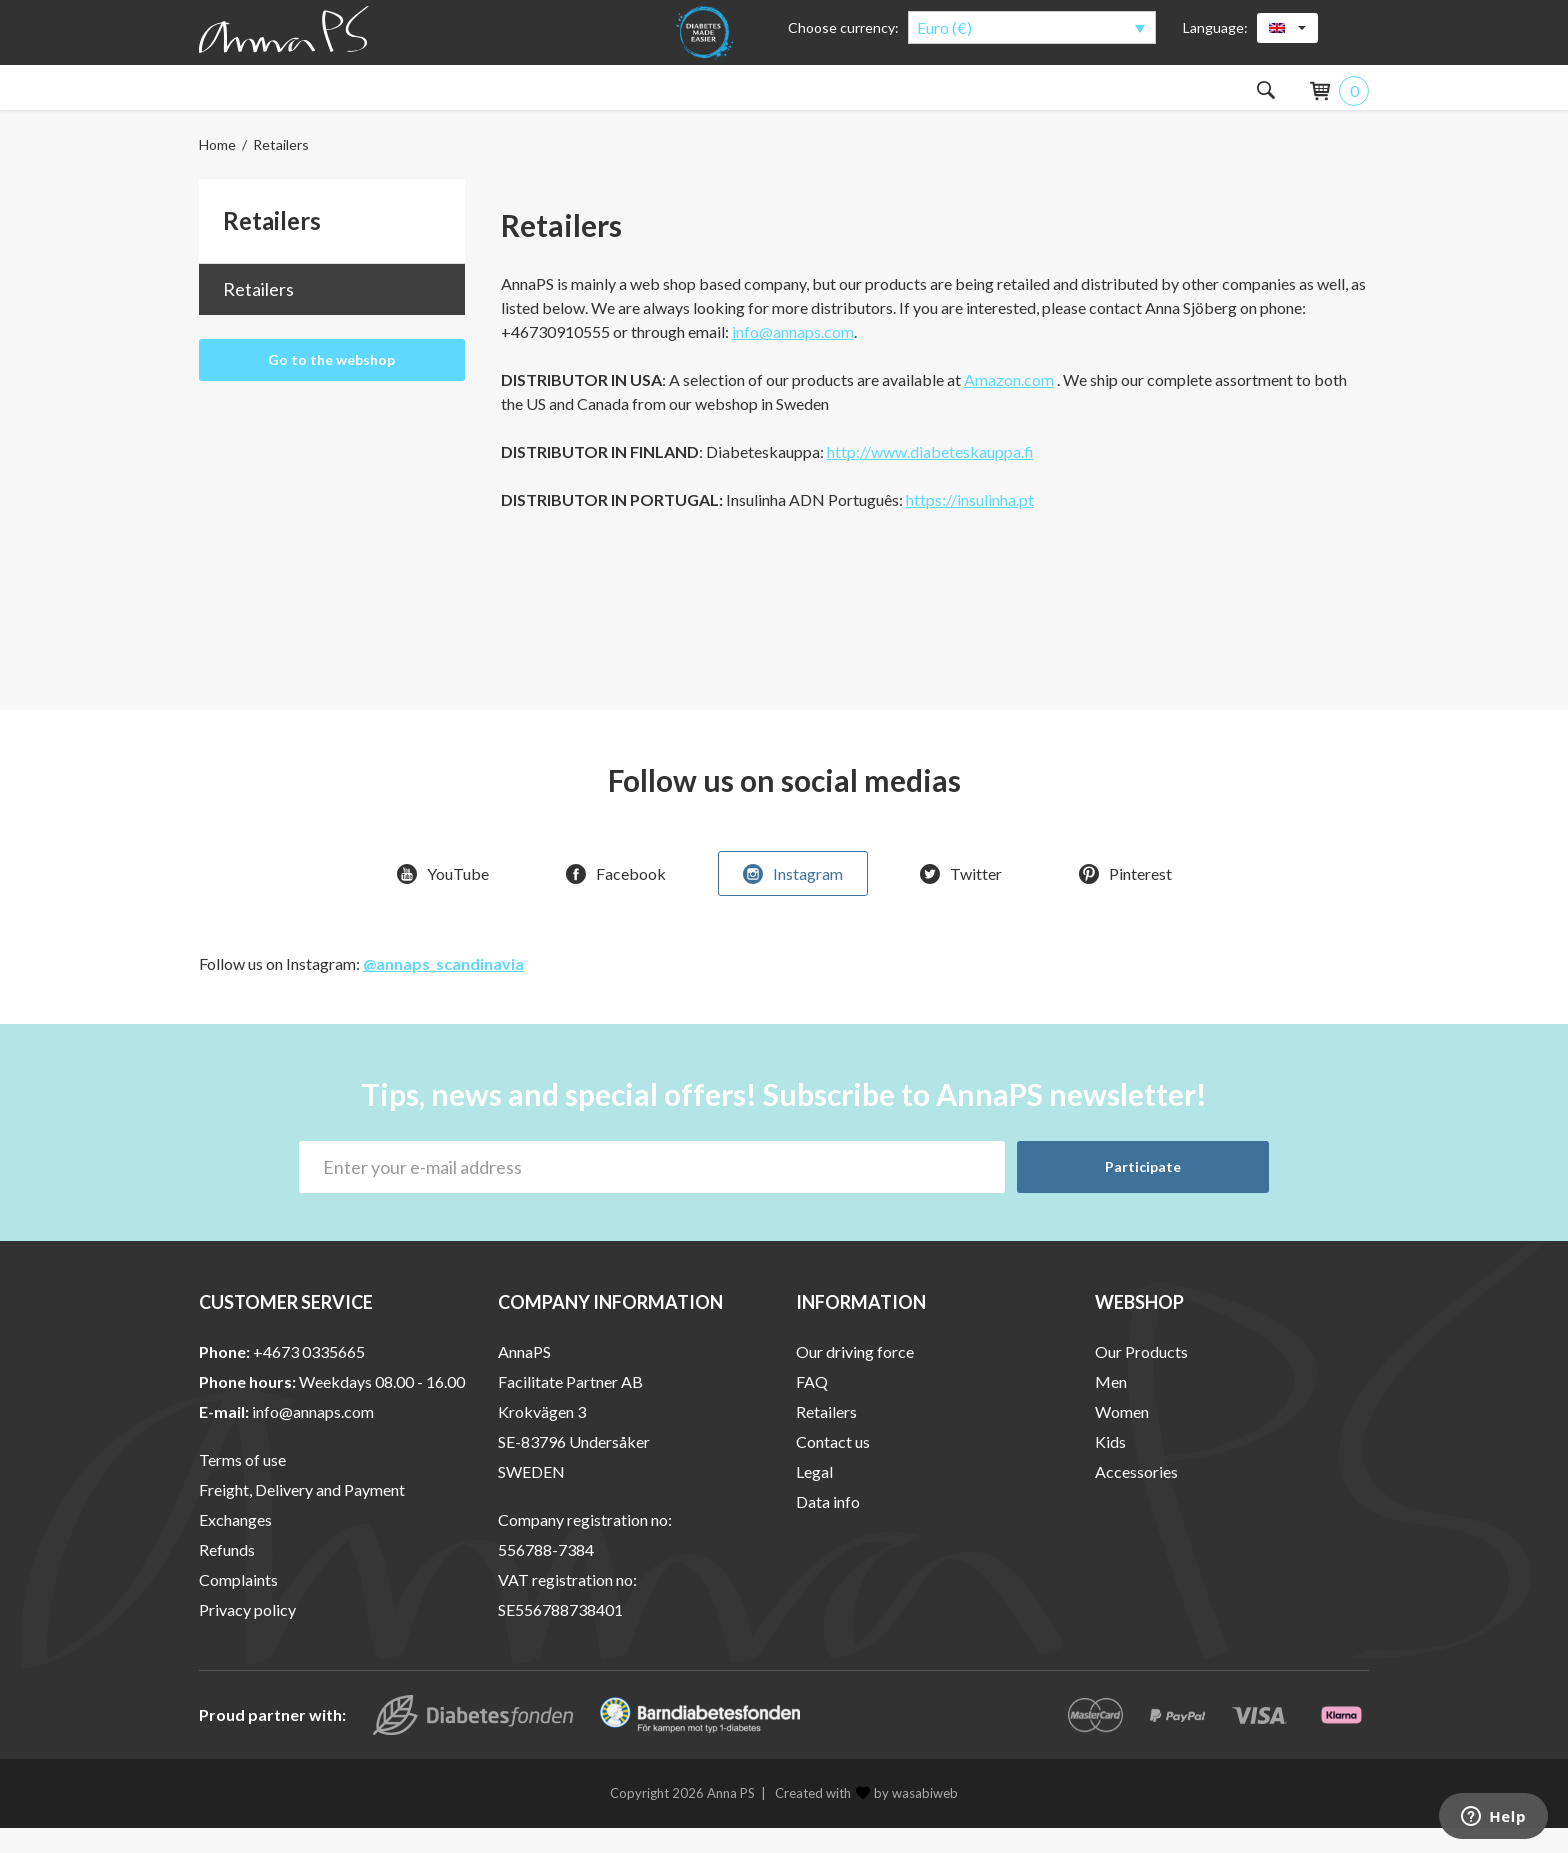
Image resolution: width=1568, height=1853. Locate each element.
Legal (814, 1496)
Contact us (833, 1466)
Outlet (1173, 99)
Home (217, 169)
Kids (426, 100)
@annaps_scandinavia (443, 988)
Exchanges (235, 1544)
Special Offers (1042, 99)
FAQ (812, 1406)
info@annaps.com (793, 356)
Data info (828, 1526)
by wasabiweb (907, 1818)
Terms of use (242, 1484)
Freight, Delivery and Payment (302, 1514)
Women (232, 100)
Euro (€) (944, 27)
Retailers (258, 314)
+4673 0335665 (309, 1376)
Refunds (227, 1574)
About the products (712, 100)
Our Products (1141, 1376)
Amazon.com (1009, 404)
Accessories (537, 99)
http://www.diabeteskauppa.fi (930, 476)
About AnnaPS (889, 100)
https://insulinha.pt (970, 524)
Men (335, 100)
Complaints (238, 1604)
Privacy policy (247, 1634)
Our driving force (855, 1376)
